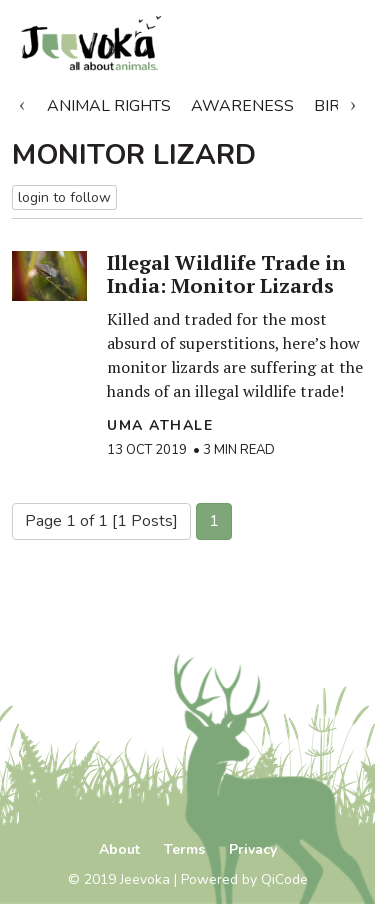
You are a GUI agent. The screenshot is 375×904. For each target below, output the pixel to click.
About (119, 849)
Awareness (242, 106)
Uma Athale (160, 425)
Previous (22, 102)
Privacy (253, 849)
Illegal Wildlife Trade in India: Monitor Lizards (226, 274)
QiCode (284, 879)
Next (353, 102)
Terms (184, 849)
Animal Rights (109, 106)
